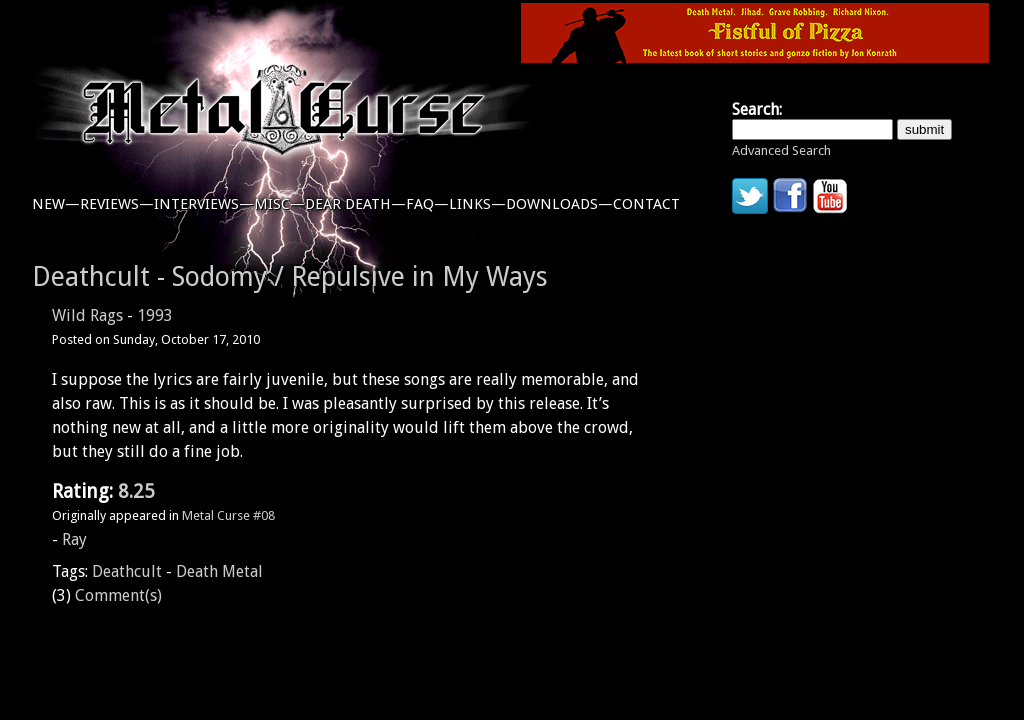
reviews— (117, 204)
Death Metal (219, 571)
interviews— (204, 204)
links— (477, 204)
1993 (155, 315)
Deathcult (127, 571)
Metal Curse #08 (228, 515)
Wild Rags (87, 315)
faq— (427, 204)
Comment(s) (118, 595)
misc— (279, 204)
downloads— (559, 204)
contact (646, 204)
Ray (74, 539)
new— (56, 204)
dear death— (355, 204)
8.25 (136, 491)
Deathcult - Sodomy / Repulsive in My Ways (290, 276)
